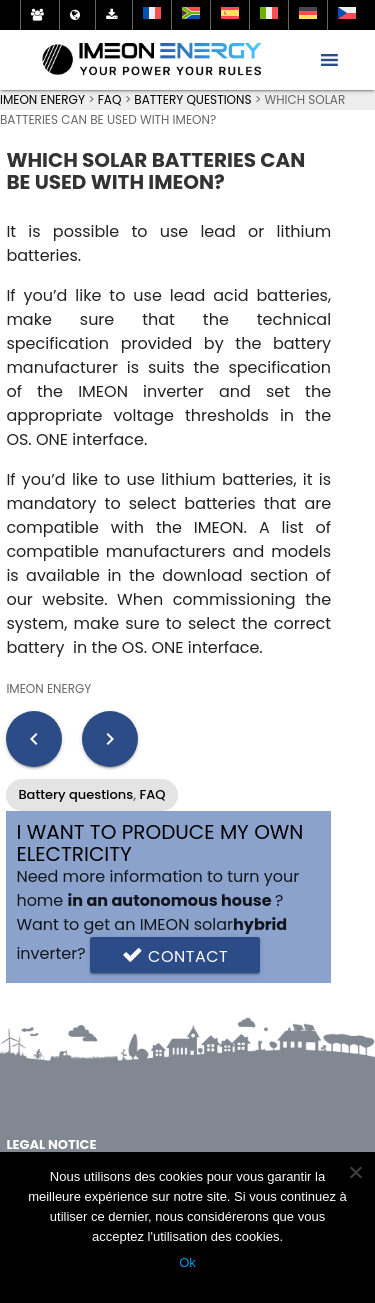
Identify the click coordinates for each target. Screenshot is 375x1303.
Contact (175, 955)
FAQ (153, 794)
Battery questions (75, 794)
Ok (187, 1262)
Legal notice (51, 1144)
